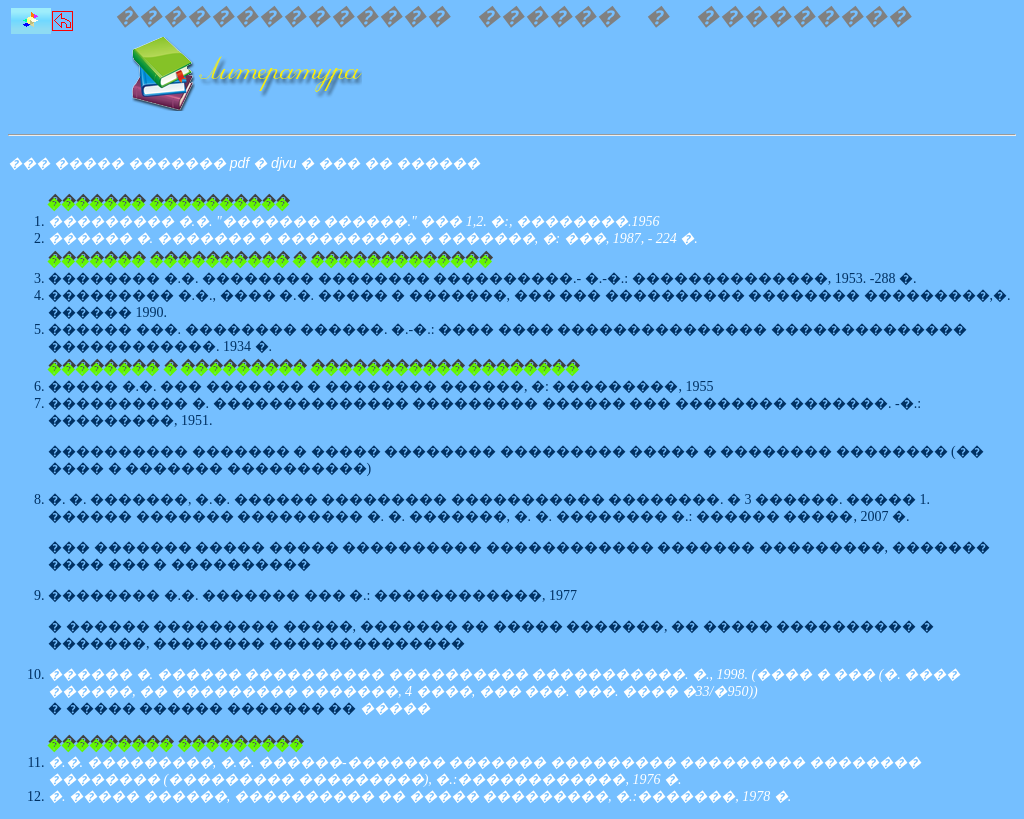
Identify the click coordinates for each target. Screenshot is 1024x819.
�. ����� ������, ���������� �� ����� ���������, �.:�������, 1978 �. (419, 796)
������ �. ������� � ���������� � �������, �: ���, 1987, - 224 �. (373, 238)
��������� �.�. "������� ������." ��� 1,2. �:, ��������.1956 (353, 221)
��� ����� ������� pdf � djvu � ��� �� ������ (244, 163)
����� (395, 708)
